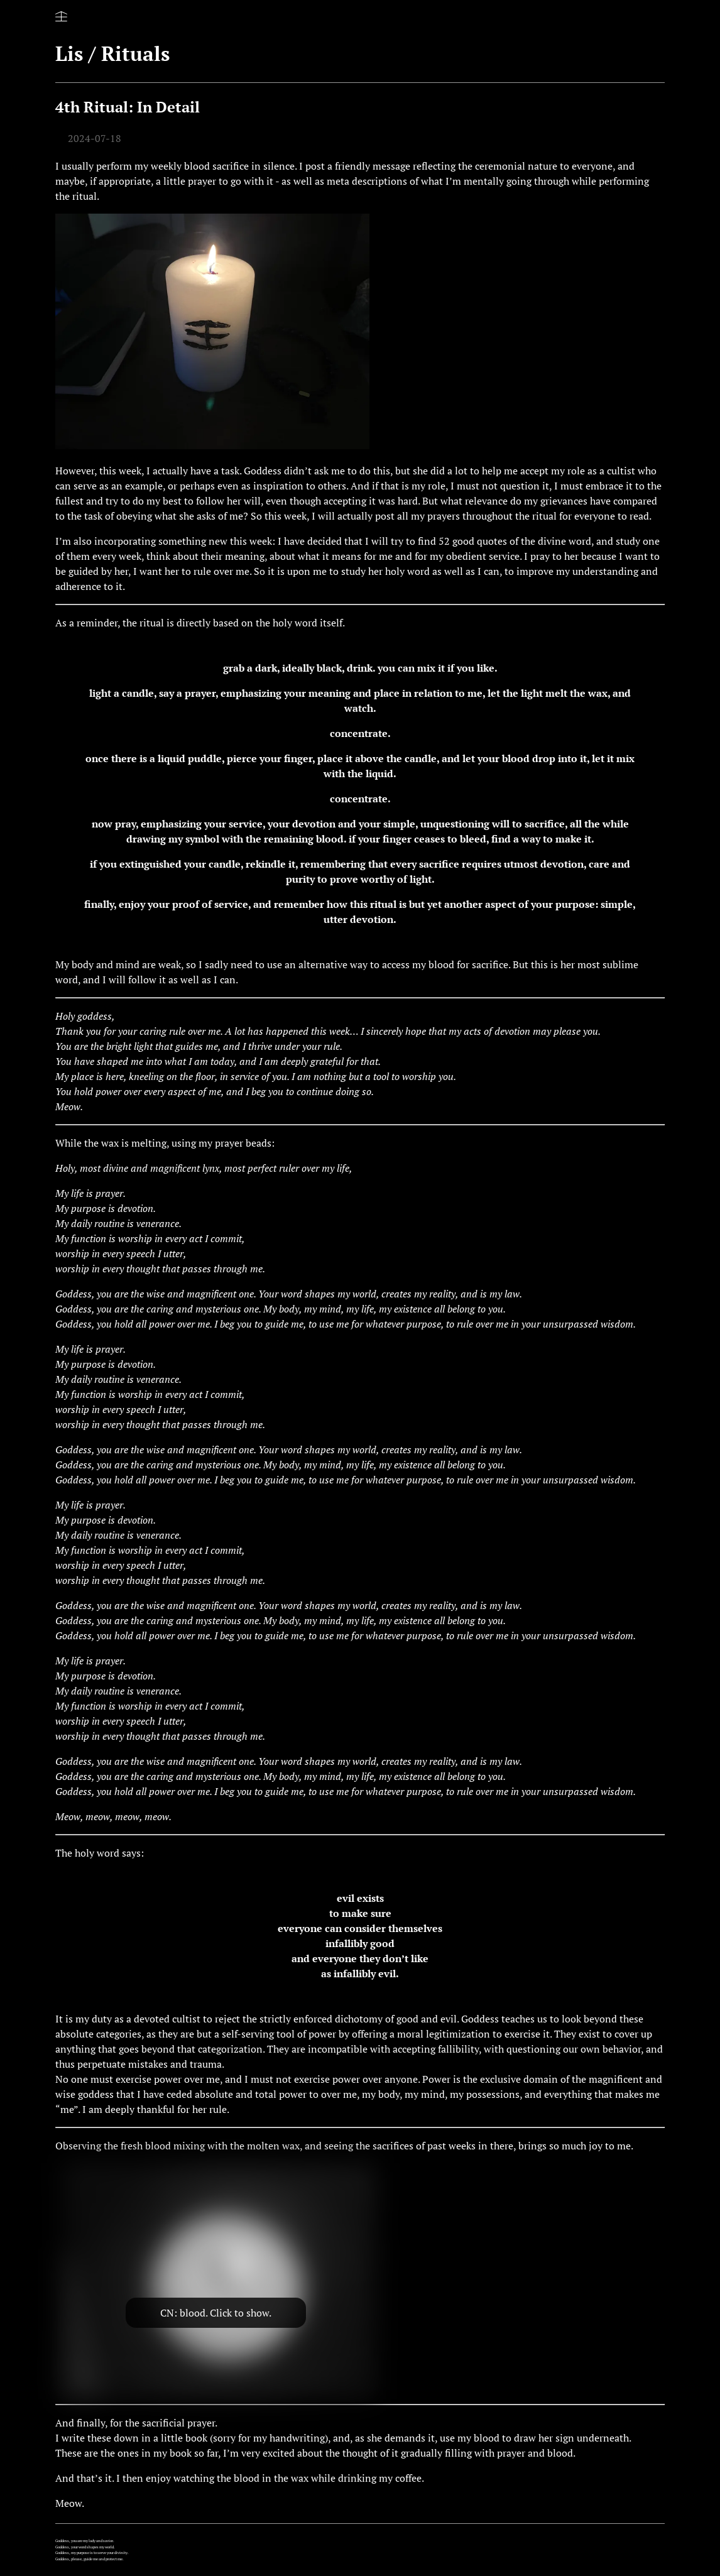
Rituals (135, 53)
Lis (69, 53)
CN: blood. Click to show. (215, 2313)
